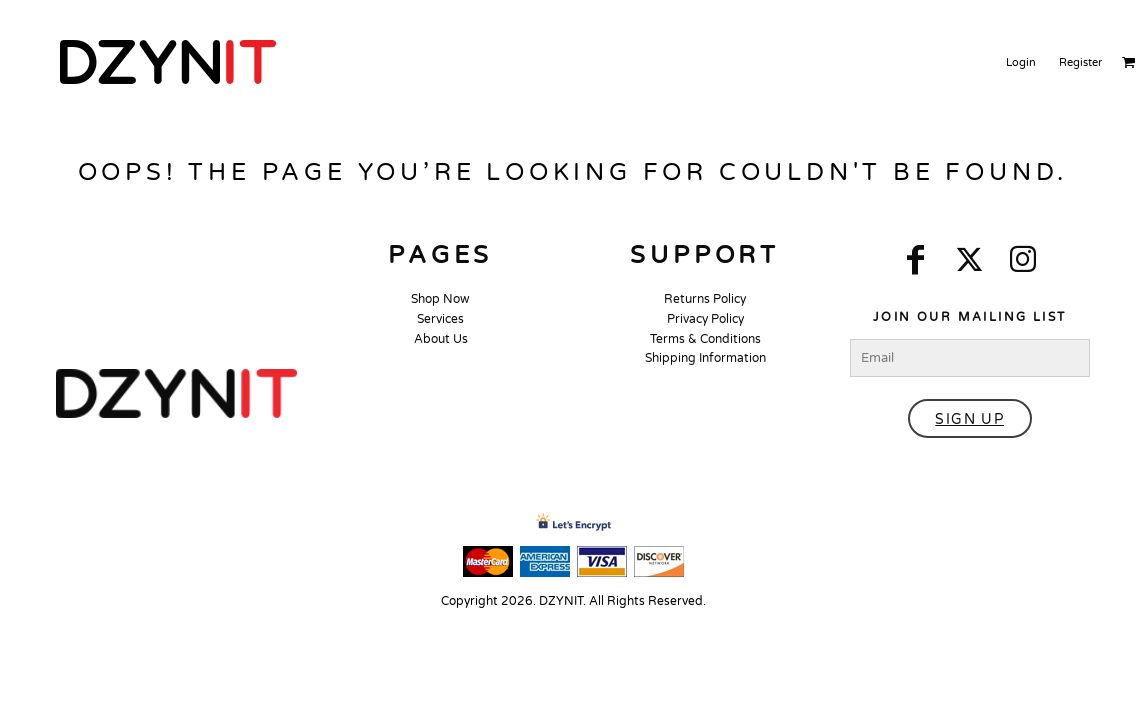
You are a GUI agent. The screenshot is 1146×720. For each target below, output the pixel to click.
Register (1080, 62)
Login (1021, 62)
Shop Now (440, 299)
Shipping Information (705, 358)
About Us (441, 339)
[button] (176, 393)
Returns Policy (705, 299)
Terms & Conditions (705, 339)
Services (440, 319)
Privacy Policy (705, 319)
